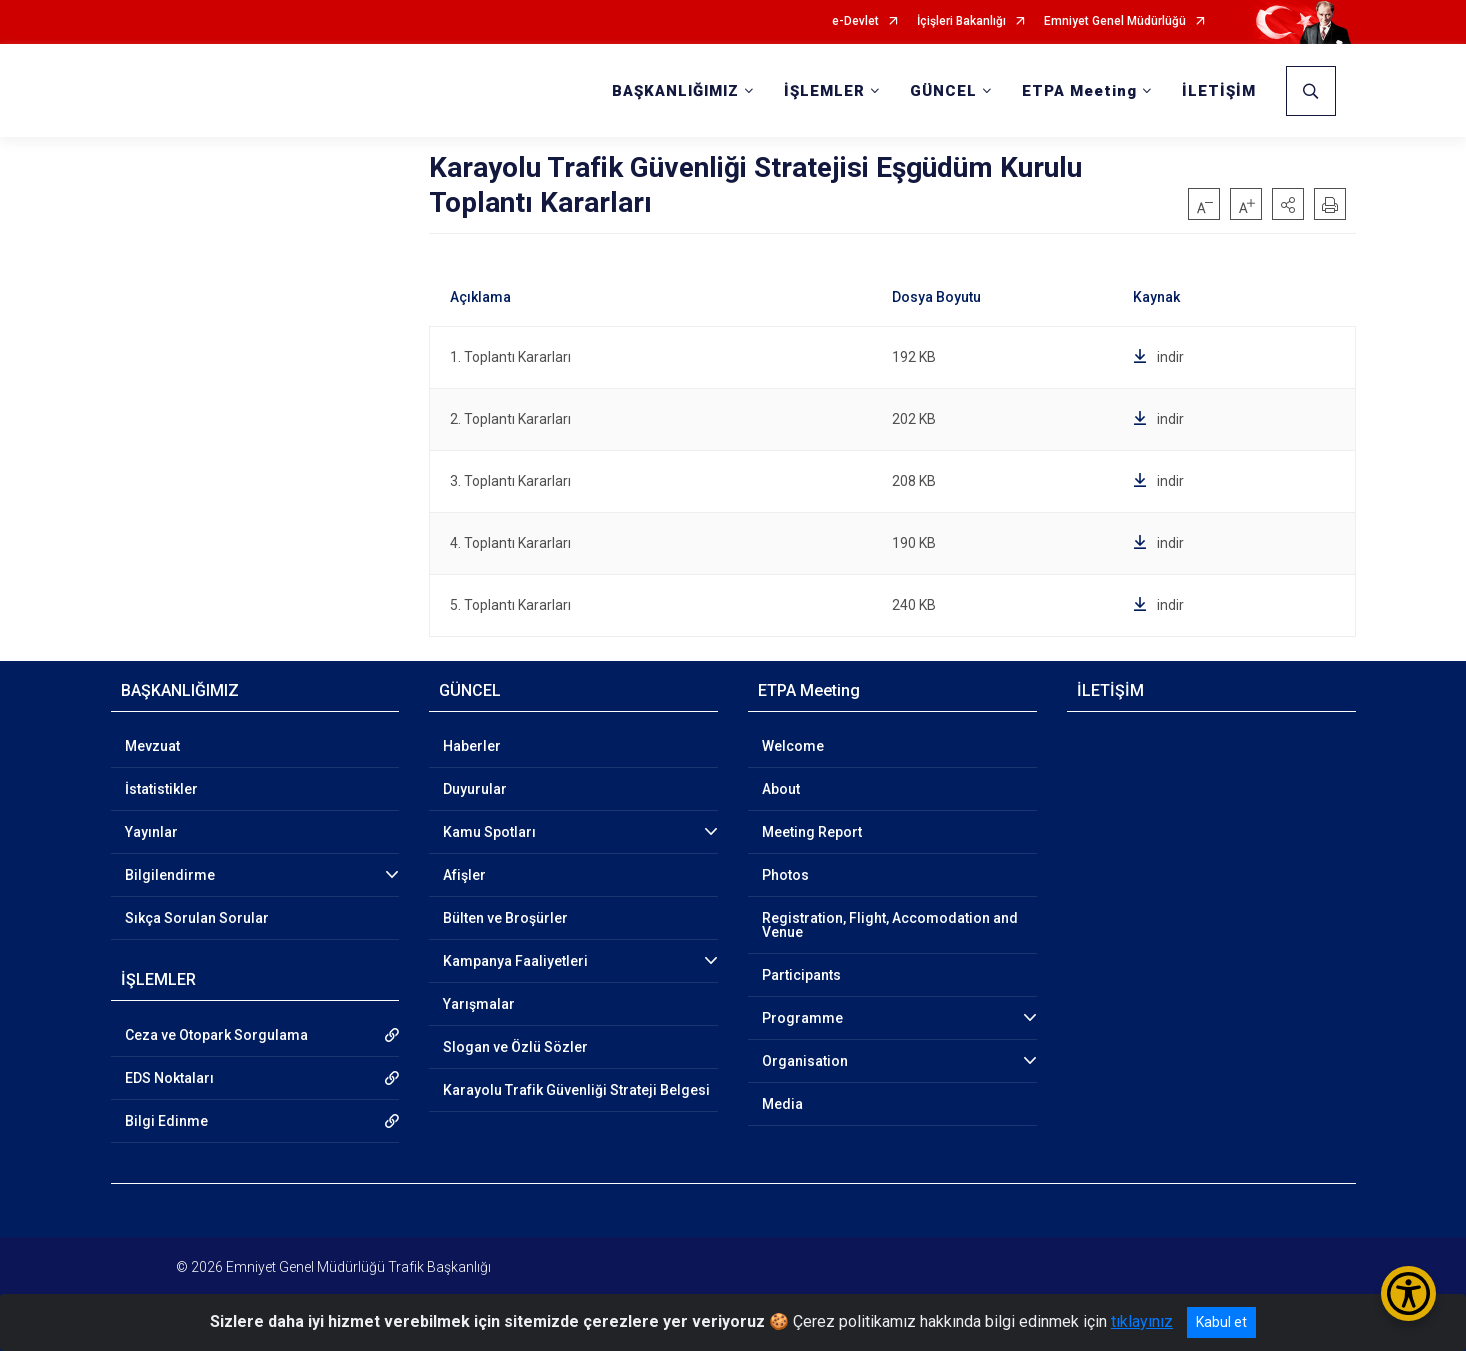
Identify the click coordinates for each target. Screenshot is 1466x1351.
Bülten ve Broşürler (505, 918)
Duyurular (475, 789)
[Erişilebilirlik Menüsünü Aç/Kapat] (1408, 1293)
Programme (802, 1018)
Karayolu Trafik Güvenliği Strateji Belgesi (576, 1090)
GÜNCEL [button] (943, 91)
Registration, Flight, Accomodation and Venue (890, 925)
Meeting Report (812, 832)
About (781, 789)
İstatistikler (161, 789)
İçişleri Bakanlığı (961, 21)
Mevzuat (152, 746)
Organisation (805, 1061)
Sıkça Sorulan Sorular (197, 918)
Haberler (472, 746)
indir (1158, 357)
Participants (801, 975)
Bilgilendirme (170, 875)
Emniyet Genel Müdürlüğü (1115, 21)
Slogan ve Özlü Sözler (515, 1047)
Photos (785, 875)
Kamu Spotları (489, 832)
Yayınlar (151, 832)
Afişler (464, 875)
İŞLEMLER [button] (824, 91)
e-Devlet (855, 21)
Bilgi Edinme (166, 1121)
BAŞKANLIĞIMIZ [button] (675, 91)
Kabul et (1221, 1322)
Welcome (793, 746)
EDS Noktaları (169, 1078)
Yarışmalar (479, 1004)
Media (782, 1104)
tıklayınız (1142, 1321)
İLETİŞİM (1219, 91)
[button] (1288, 204)
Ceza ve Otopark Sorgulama (216, 1035)
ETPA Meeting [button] (1079, 91)
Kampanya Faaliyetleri (515, 961)
